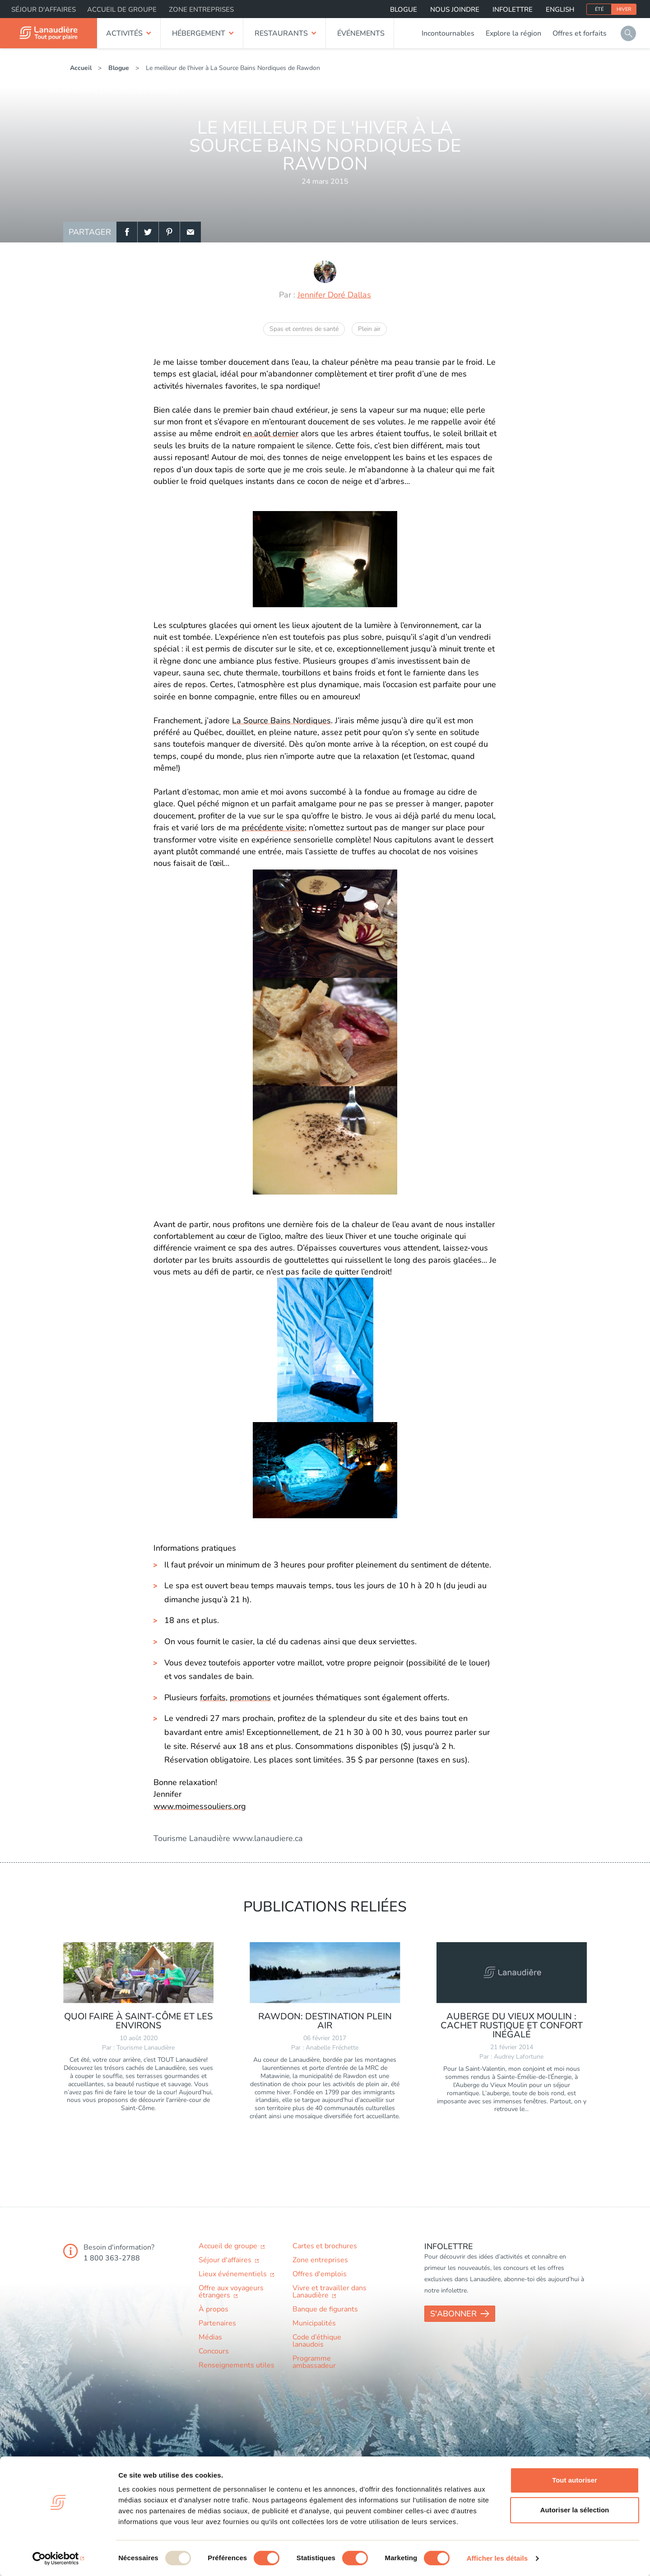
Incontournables (448, 33)
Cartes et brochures (324, 2246)
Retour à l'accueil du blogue (121, 91)
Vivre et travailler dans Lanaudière (329, 2291)
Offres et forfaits (579, 33)
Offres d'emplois (319, 2274)
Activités (124, 33)
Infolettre (512, 9)
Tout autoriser (574, 2480)
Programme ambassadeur (314, 2362)
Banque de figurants (325, 2309)
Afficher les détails (497, 2558)
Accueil (81, 68)
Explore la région (513, 33)
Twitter (148, 232)
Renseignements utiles (236, 2365)
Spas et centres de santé (304, 329)
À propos (213, 2309)
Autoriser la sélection (574, 2510)
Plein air (369, 329)
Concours (214, 2351)
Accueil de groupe (122, 9)
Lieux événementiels (234, 2274)
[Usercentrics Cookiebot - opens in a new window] (58, 2558)
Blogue (403, 9)
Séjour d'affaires (43, 9)
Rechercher (628, 33)
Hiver (624, 9)
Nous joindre (454, 9)
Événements (361, 33)
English (560, 9)
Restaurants (281, 33)
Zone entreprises (201, 9)
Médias (210, 2337)
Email (190, 232)
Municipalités (314, 2323)
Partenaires (217, 2323)
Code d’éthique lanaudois (316, 2340)
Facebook (126, 232)
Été (599, 9)
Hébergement (198, 33)
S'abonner (453, 2313)
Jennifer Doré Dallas (334, 294)
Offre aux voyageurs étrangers (231, 2291)
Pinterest (169, 232)
